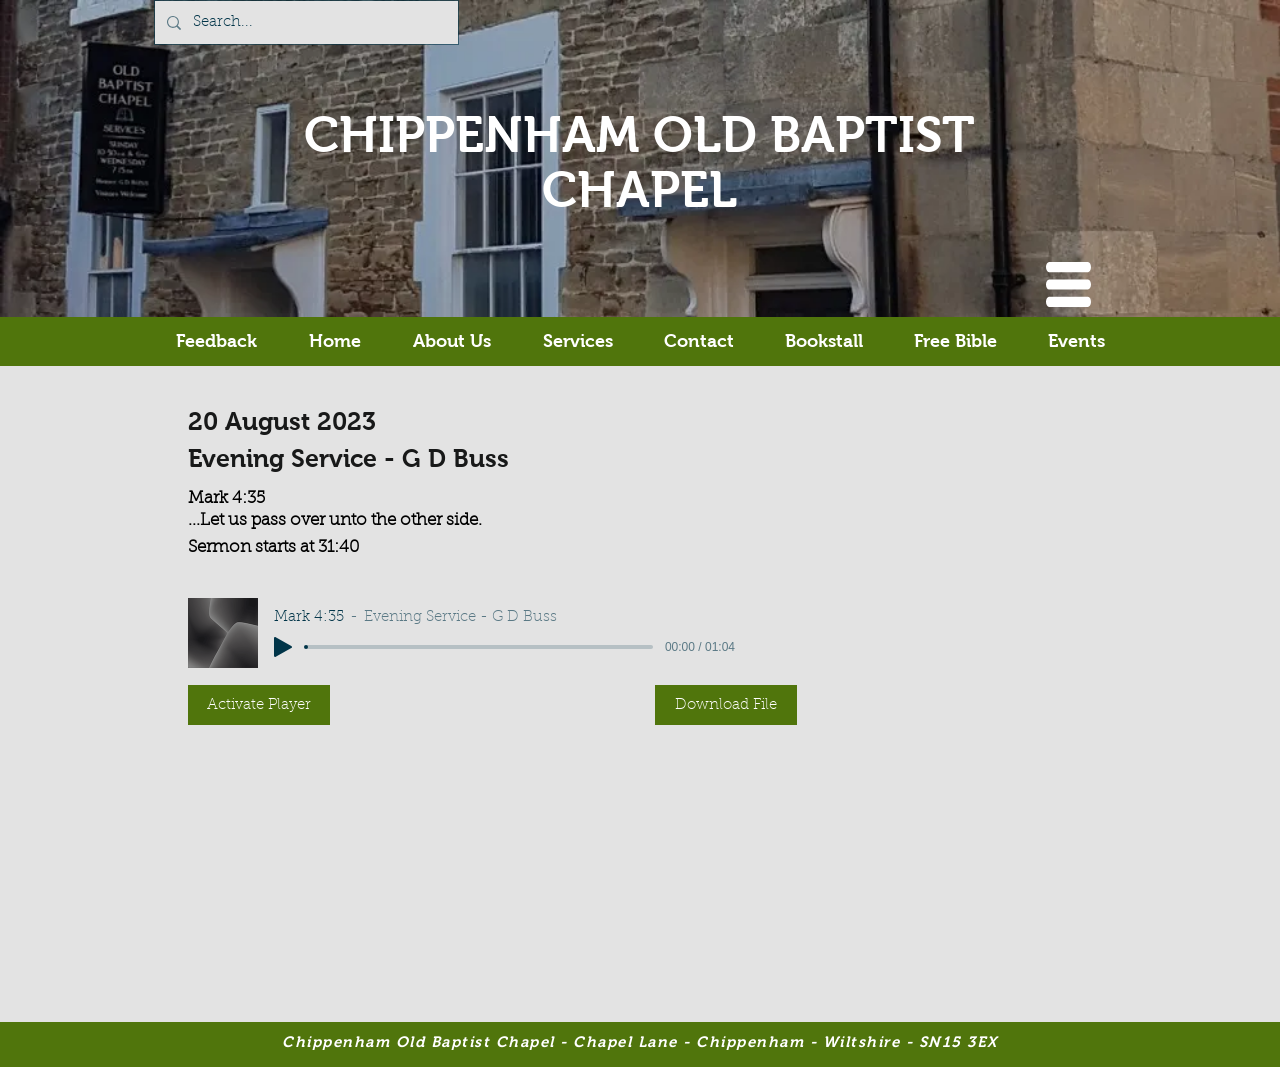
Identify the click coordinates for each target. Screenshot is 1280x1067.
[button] (1068, 284)
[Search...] (304, 22)
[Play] (283, 647)
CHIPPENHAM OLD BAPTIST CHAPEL (639, 162)
